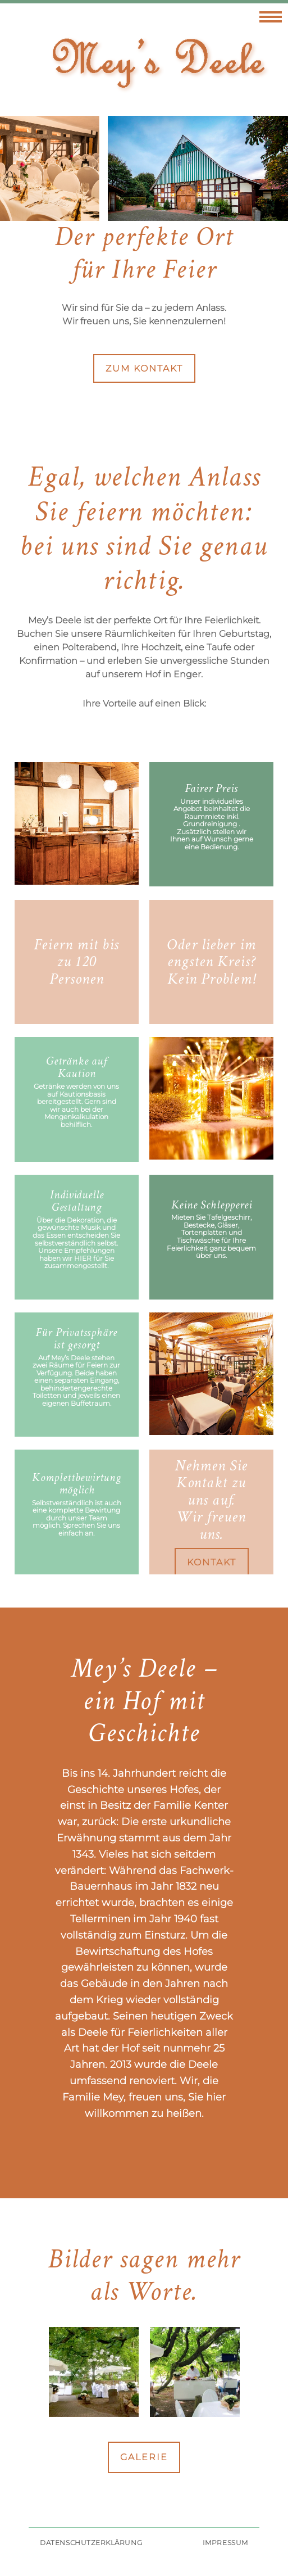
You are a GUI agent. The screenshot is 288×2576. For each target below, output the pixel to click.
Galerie (144, 2457)
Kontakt (211, 1562)
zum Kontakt (144, 368)
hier (83, 1258)
